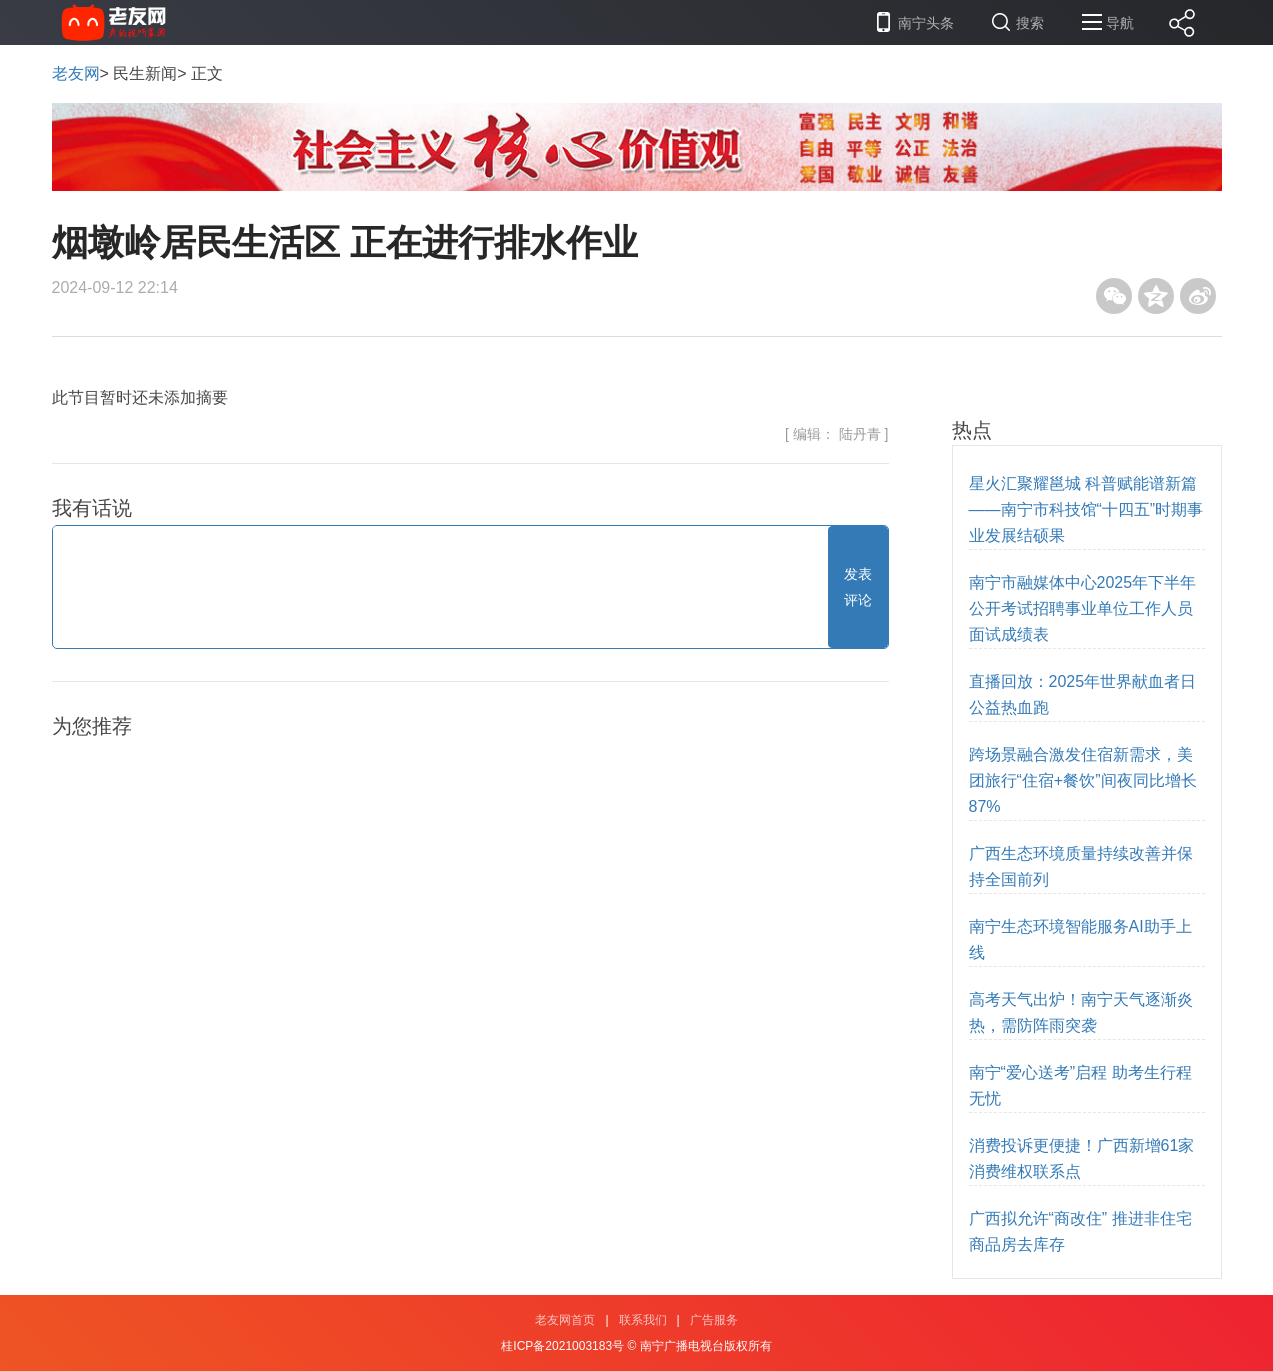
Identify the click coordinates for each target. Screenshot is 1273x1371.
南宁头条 (926, 23)
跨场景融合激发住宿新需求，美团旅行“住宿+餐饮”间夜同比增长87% (1083, 780)
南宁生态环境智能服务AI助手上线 (1080, 939)
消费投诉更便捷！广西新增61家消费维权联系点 (1082, 1158)
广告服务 (714, 1320)
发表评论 (858, 587)
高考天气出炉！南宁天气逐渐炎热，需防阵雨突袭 (1081, 1012)
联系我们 (643, 1320)
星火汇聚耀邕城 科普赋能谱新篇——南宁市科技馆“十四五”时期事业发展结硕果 (1086, 509)
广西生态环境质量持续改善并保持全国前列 (1081, 866)
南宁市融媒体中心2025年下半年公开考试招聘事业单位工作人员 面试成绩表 (1083, 608)
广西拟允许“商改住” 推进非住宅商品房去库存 (1080, 1231)
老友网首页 (565, 1320)
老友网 (76, 73)
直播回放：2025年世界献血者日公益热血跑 (1083, 694)
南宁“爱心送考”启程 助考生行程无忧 (1080, 1085)
